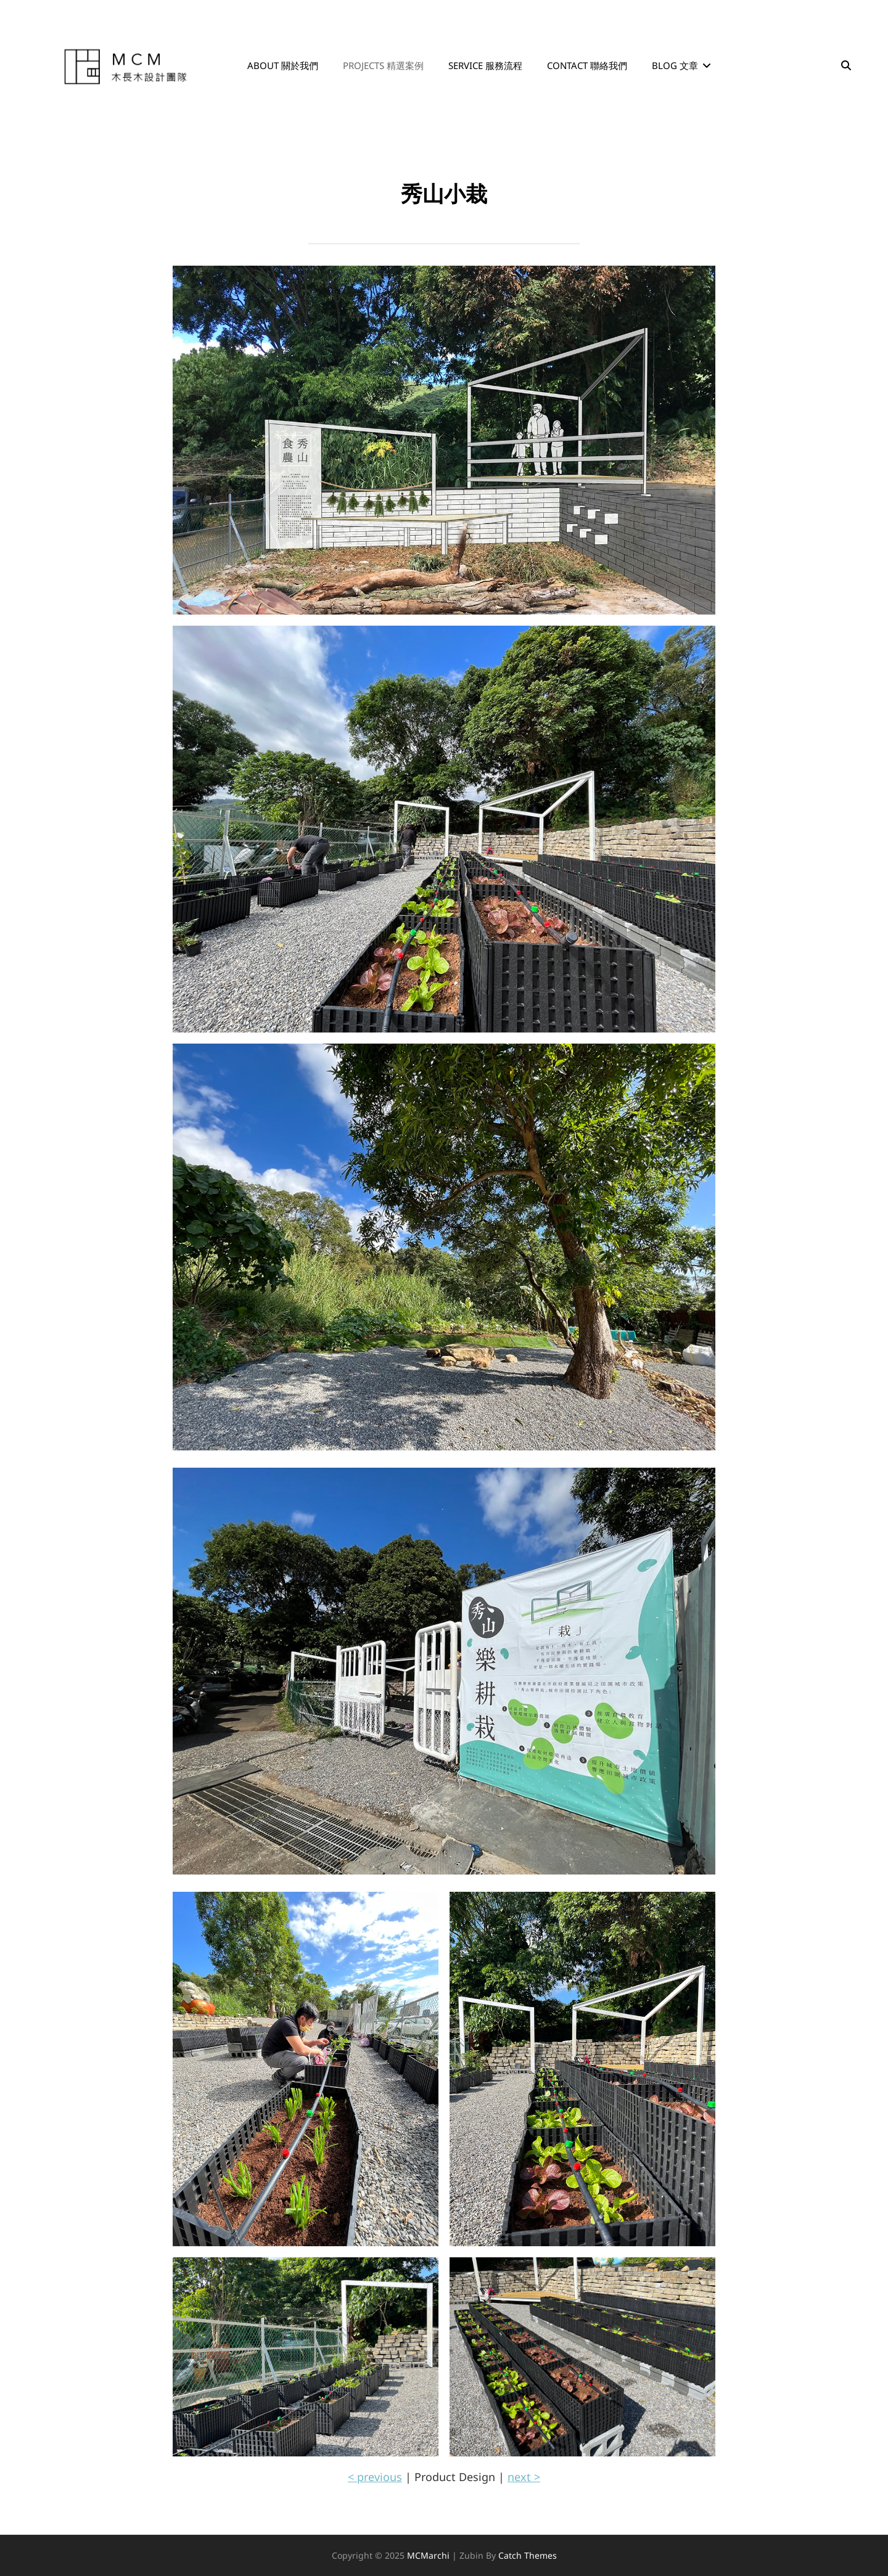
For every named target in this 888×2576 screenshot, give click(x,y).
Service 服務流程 (485, 65)
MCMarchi (428, 2555)
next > (524, 2476)
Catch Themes (527, 2555)
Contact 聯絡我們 (587, 65)
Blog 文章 (675, 65)
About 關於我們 (282, 65)
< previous (375, 2476)
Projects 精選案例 (383, 65)
